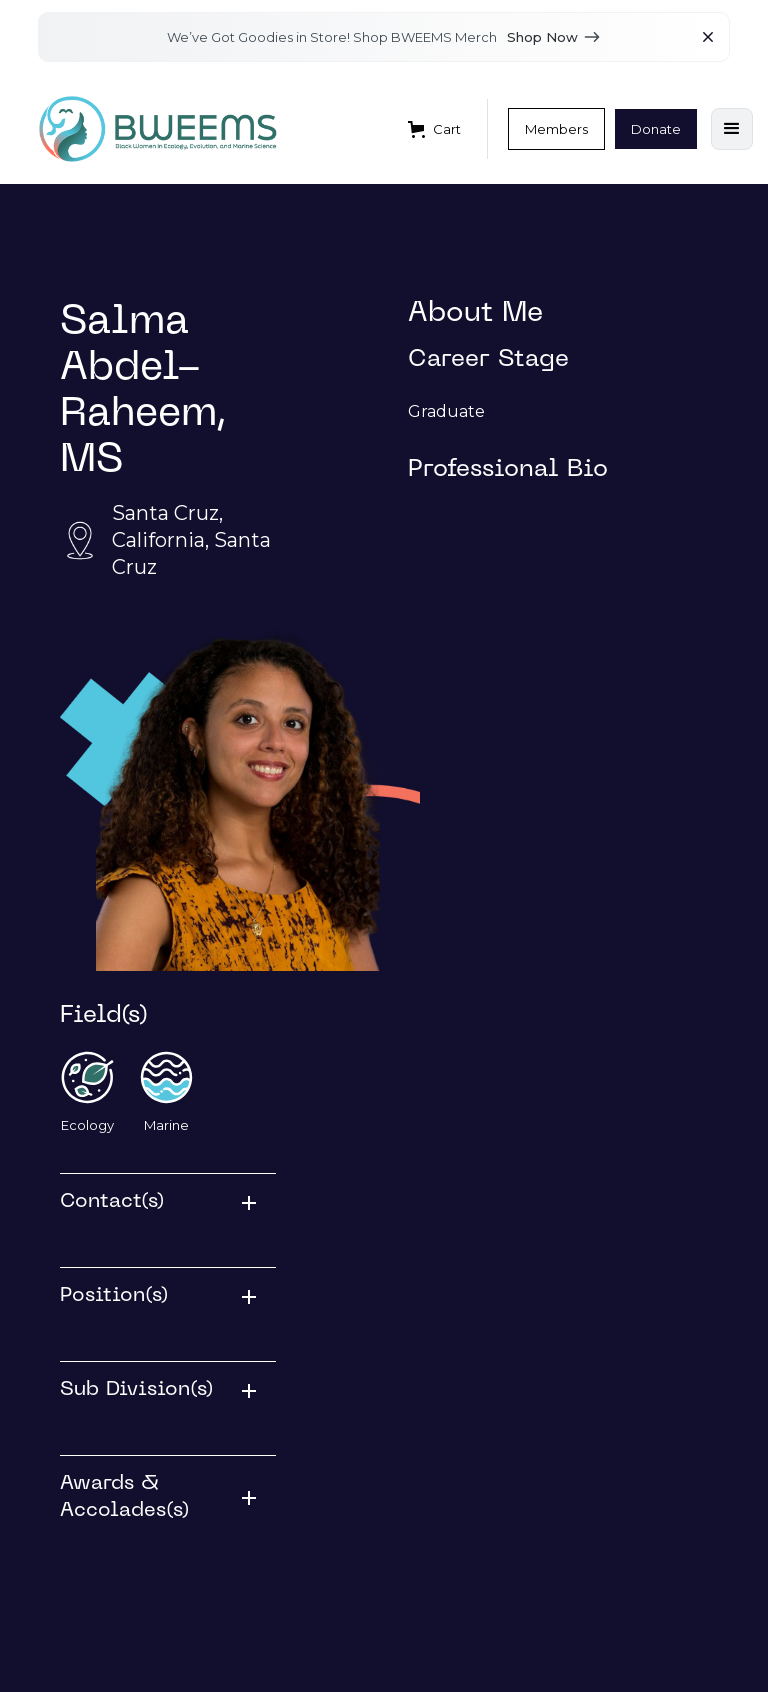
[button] (434, 129)
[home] (158, 129)
